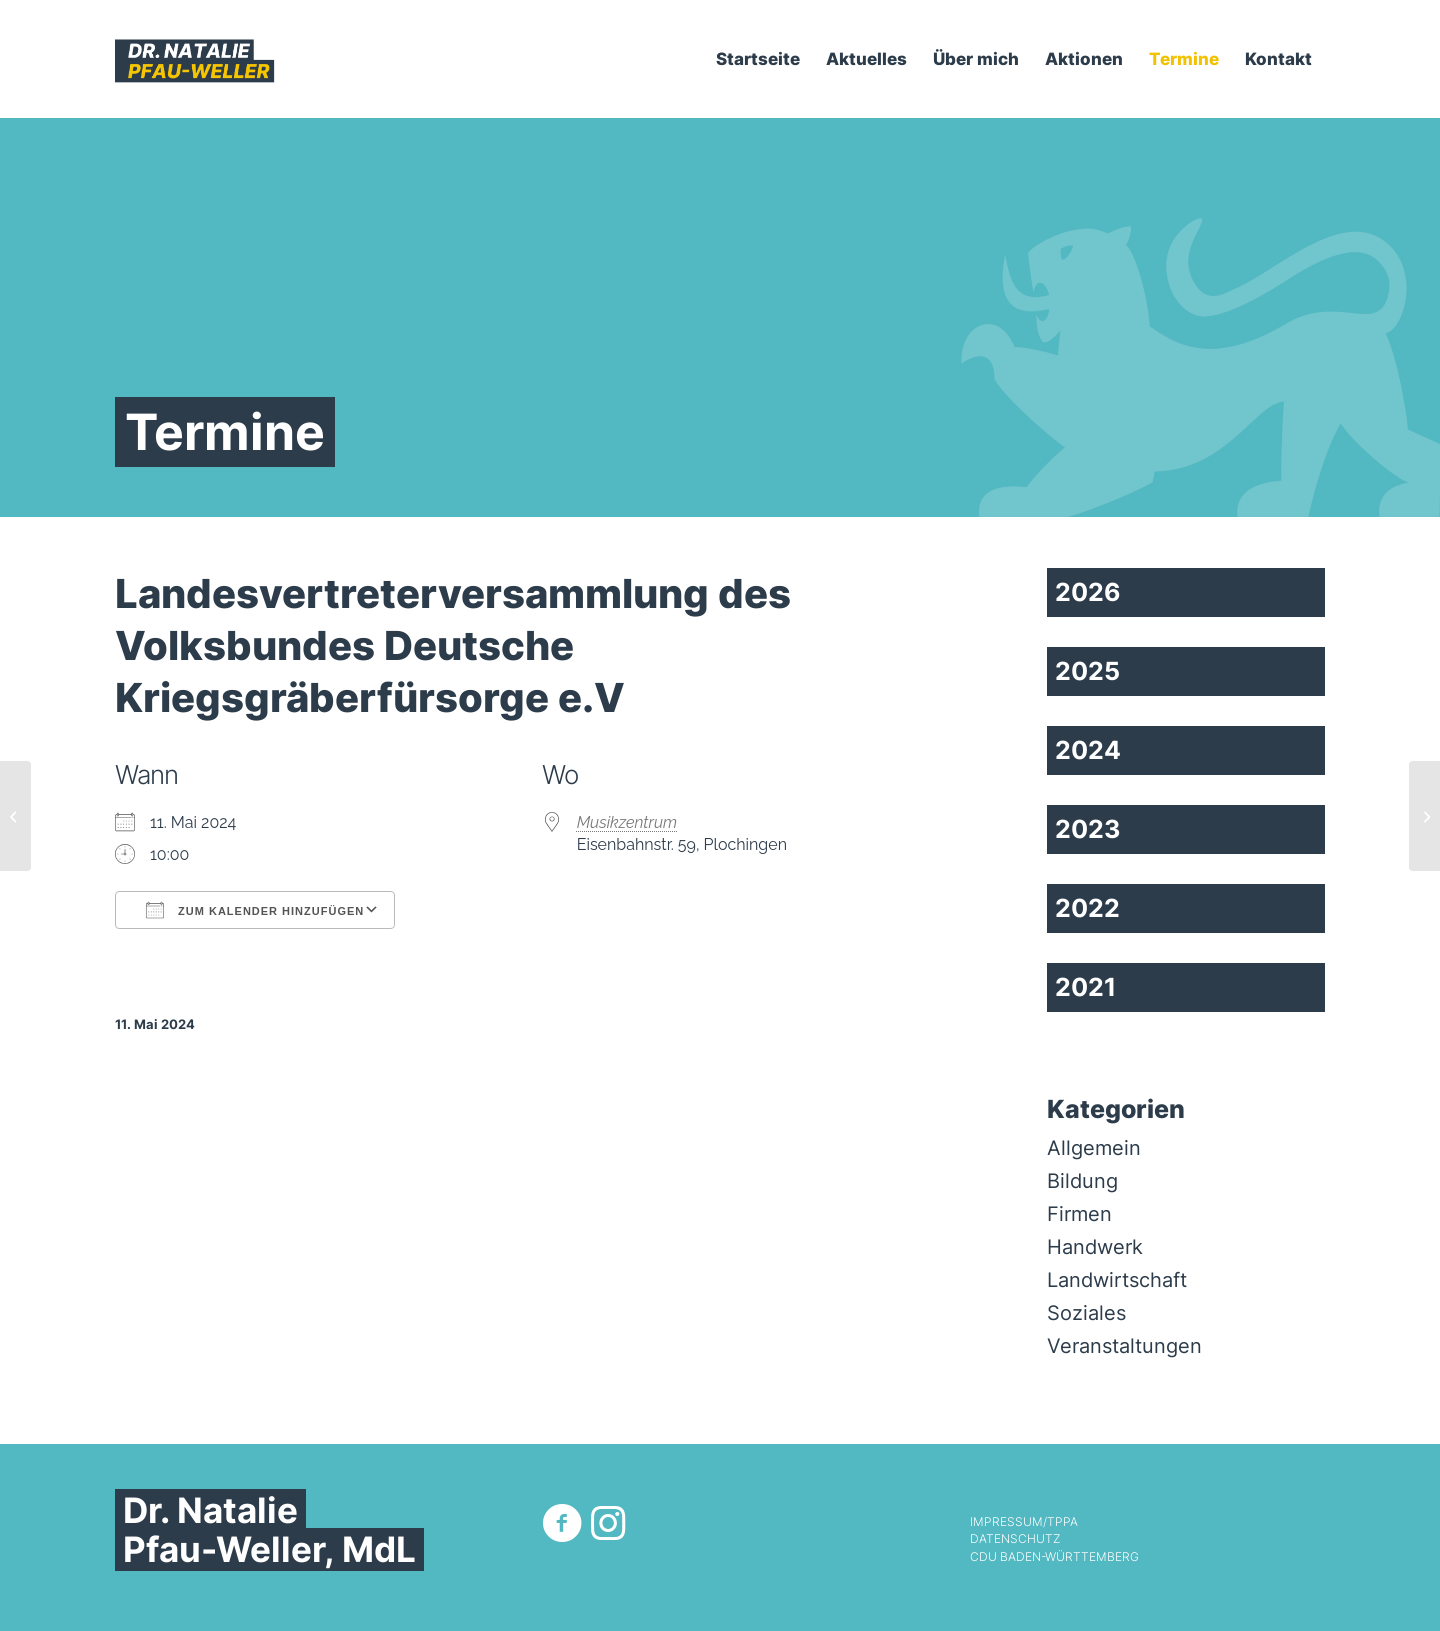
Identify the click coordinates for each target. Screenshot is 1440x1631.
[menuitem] (758, 59)
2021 (1085, 987)
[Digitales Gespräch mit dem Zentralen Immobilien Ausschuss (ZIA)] (1424, 816)
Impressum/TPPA (1024, 1522)
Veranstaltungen (1124, 1346)
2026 (1088, 592)
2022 (1087, 908)
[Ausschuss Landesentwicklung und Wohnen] (15, 816)
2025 (1087, 671)
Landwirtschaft (1117, 1280)
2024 (1088, 750)
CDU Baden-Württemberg (1054, 1557)
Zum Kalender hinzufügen (255, 910)
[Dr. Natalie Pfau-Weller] (195, 59)
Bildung (1082, 1181)
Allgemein (1094, 1148)
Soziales (1086, 1313)
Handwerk (1095, 1247)
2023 (1087, 829)
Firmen (1079, 1214)
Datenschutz (1015, 1539)
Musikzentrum (627, 822)
